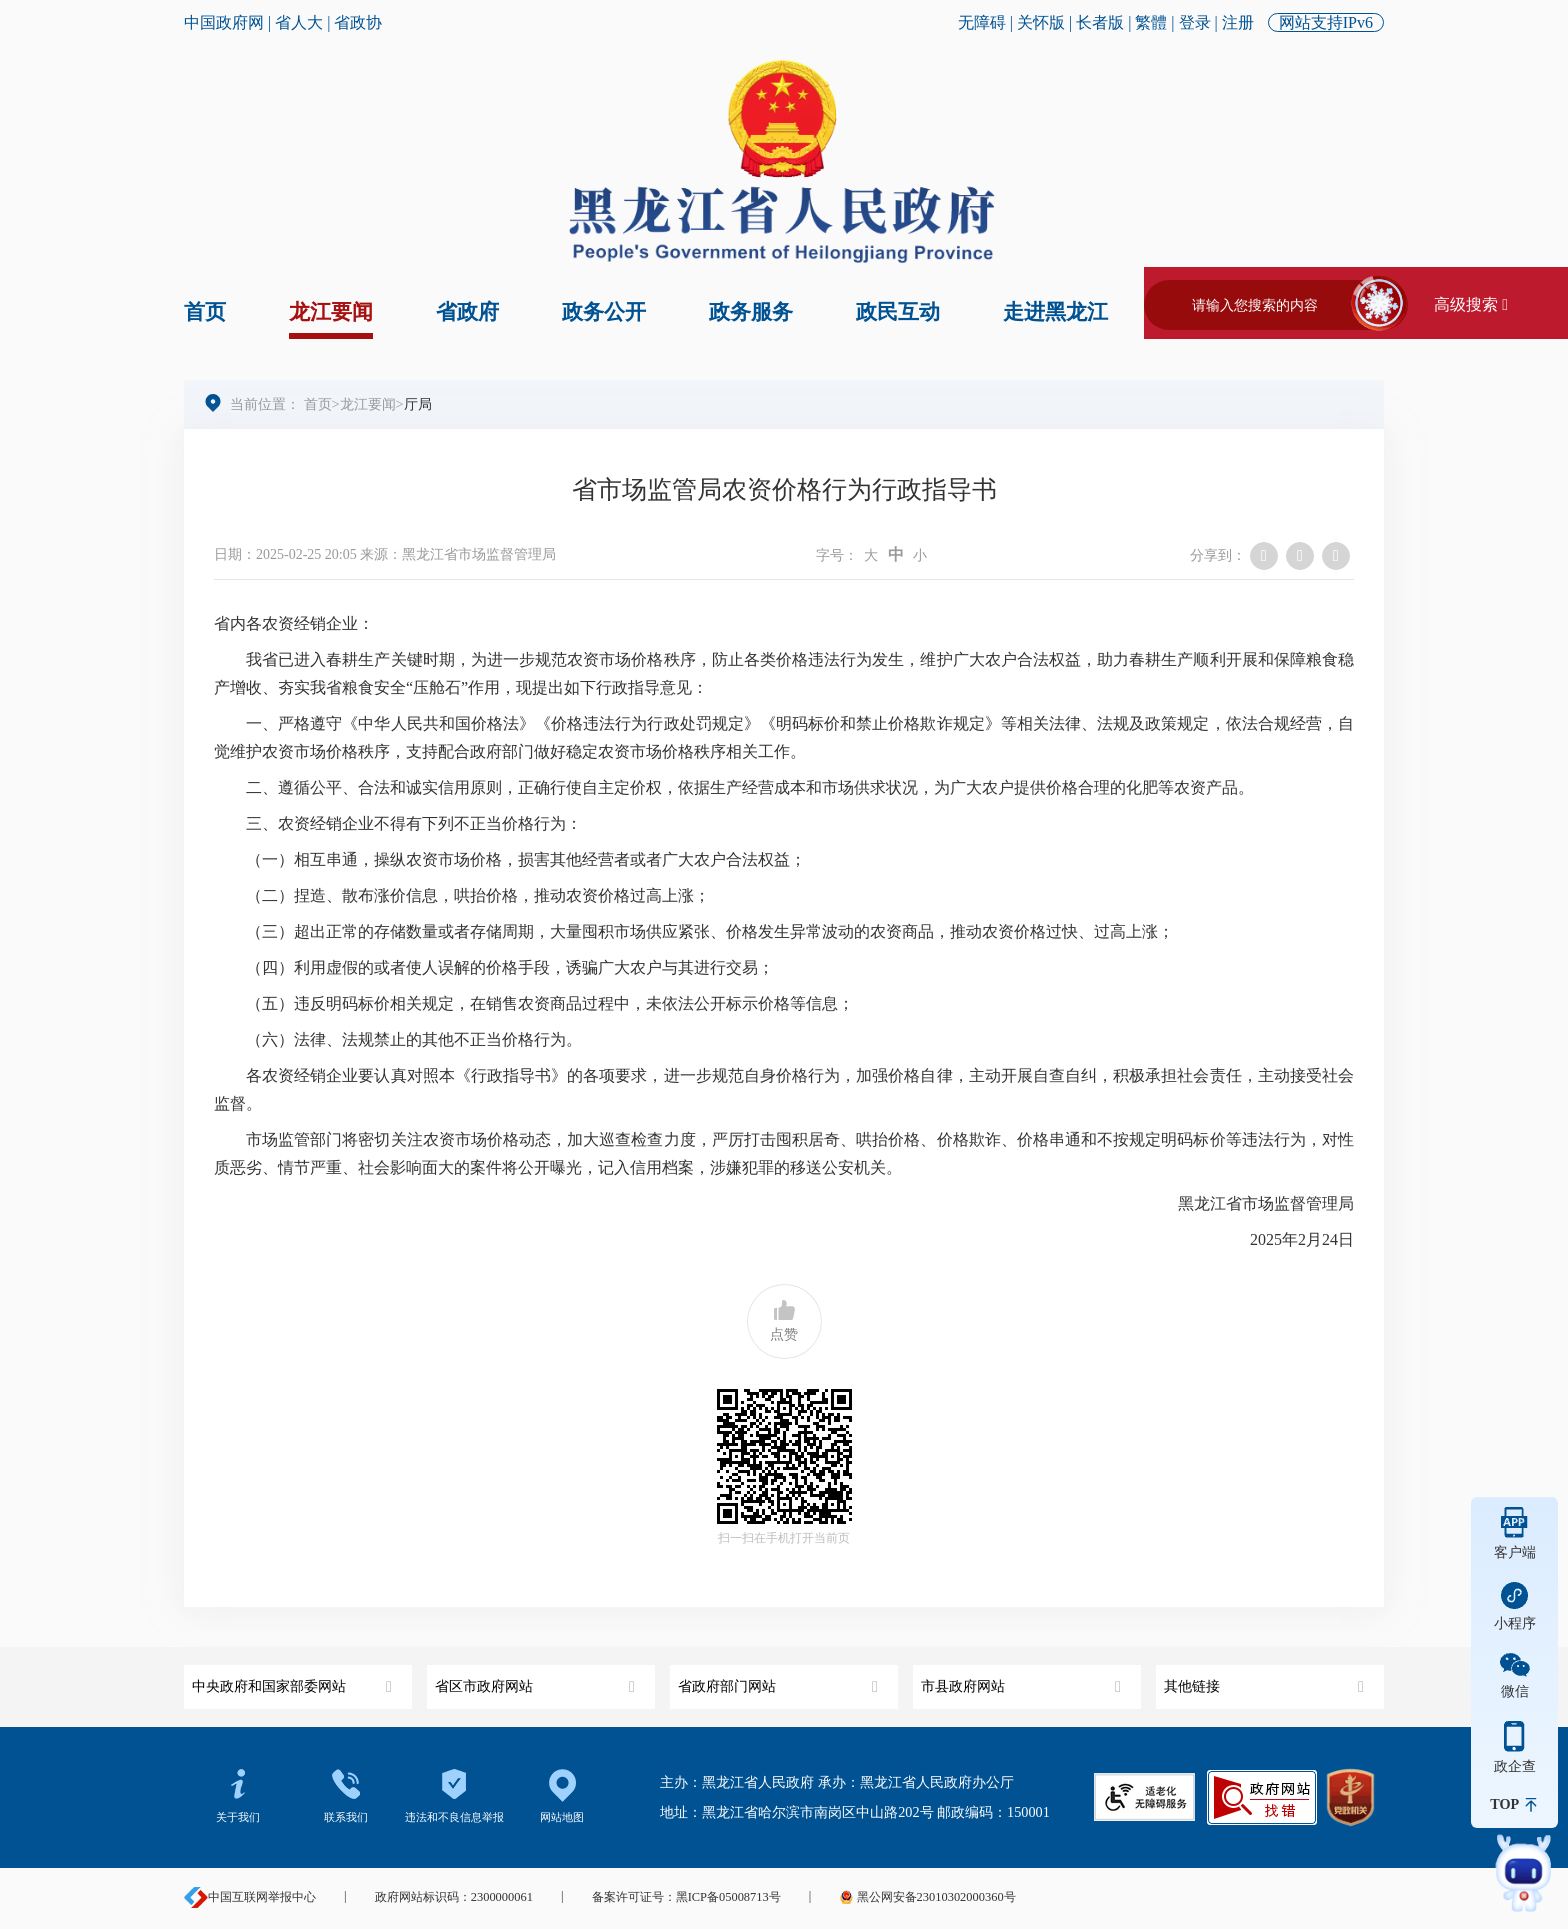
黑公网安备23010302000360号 (927, 1897)
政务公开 (604, 312)
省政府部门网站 (780, 1679)
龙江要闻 (331, 312)
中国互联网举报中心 (250, 1897)
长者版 (1100, 22)
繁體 (1151, 22)
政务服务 (751, 312)
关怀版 (1041, 22)
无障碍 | (987, 22)
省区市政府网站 (537, 1679)
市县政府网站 (1023, 1679)
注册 (1238, 22)
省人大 (299, 22)
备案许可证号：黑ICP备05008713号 (686, 1897)
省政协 (358, 22)
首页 (205, 312)
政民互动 (898, 312)
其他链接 (1266, 1679)
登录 (1195, 22)
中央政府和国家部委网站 (294, 1679)
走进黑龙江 (1055, 312)
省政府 (467, 312)
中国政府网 (224, 22)
